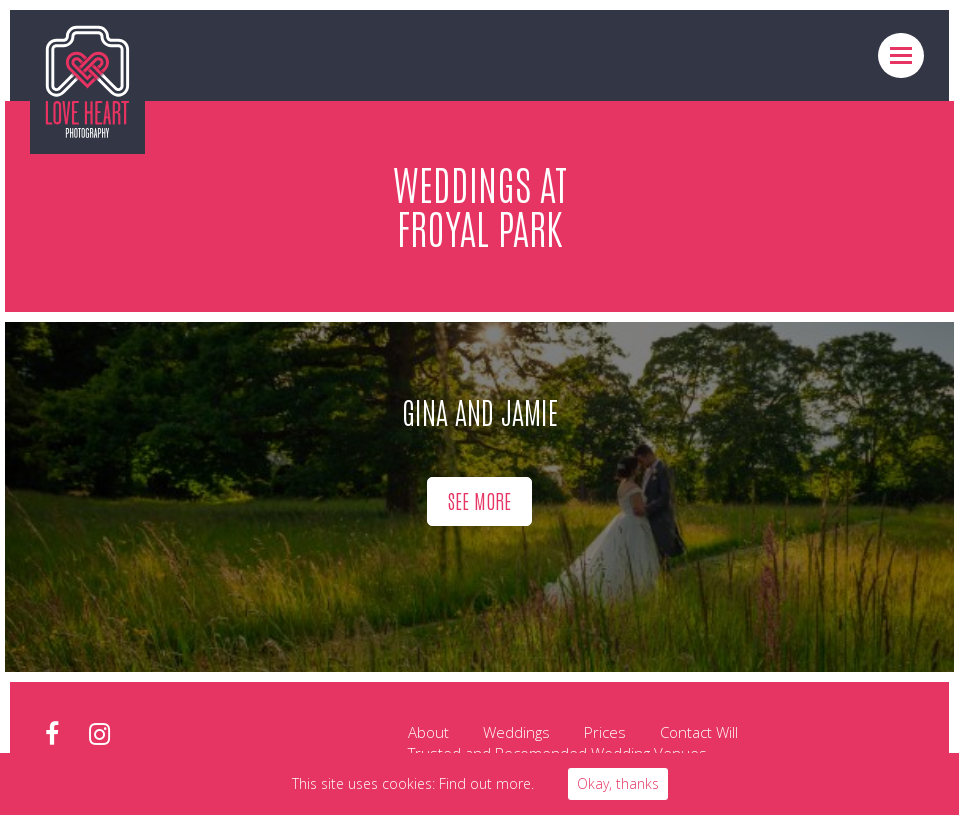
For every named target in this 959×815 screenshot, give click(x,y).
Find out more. (486, 783)
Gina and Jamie (480, 410)
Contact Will (699, 732)
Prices (605, 732)
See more (479, 500)
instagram (99, 734)
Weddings (516, 732)
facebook (52, 734)
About (428, 732)
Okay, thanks (618, 783)
